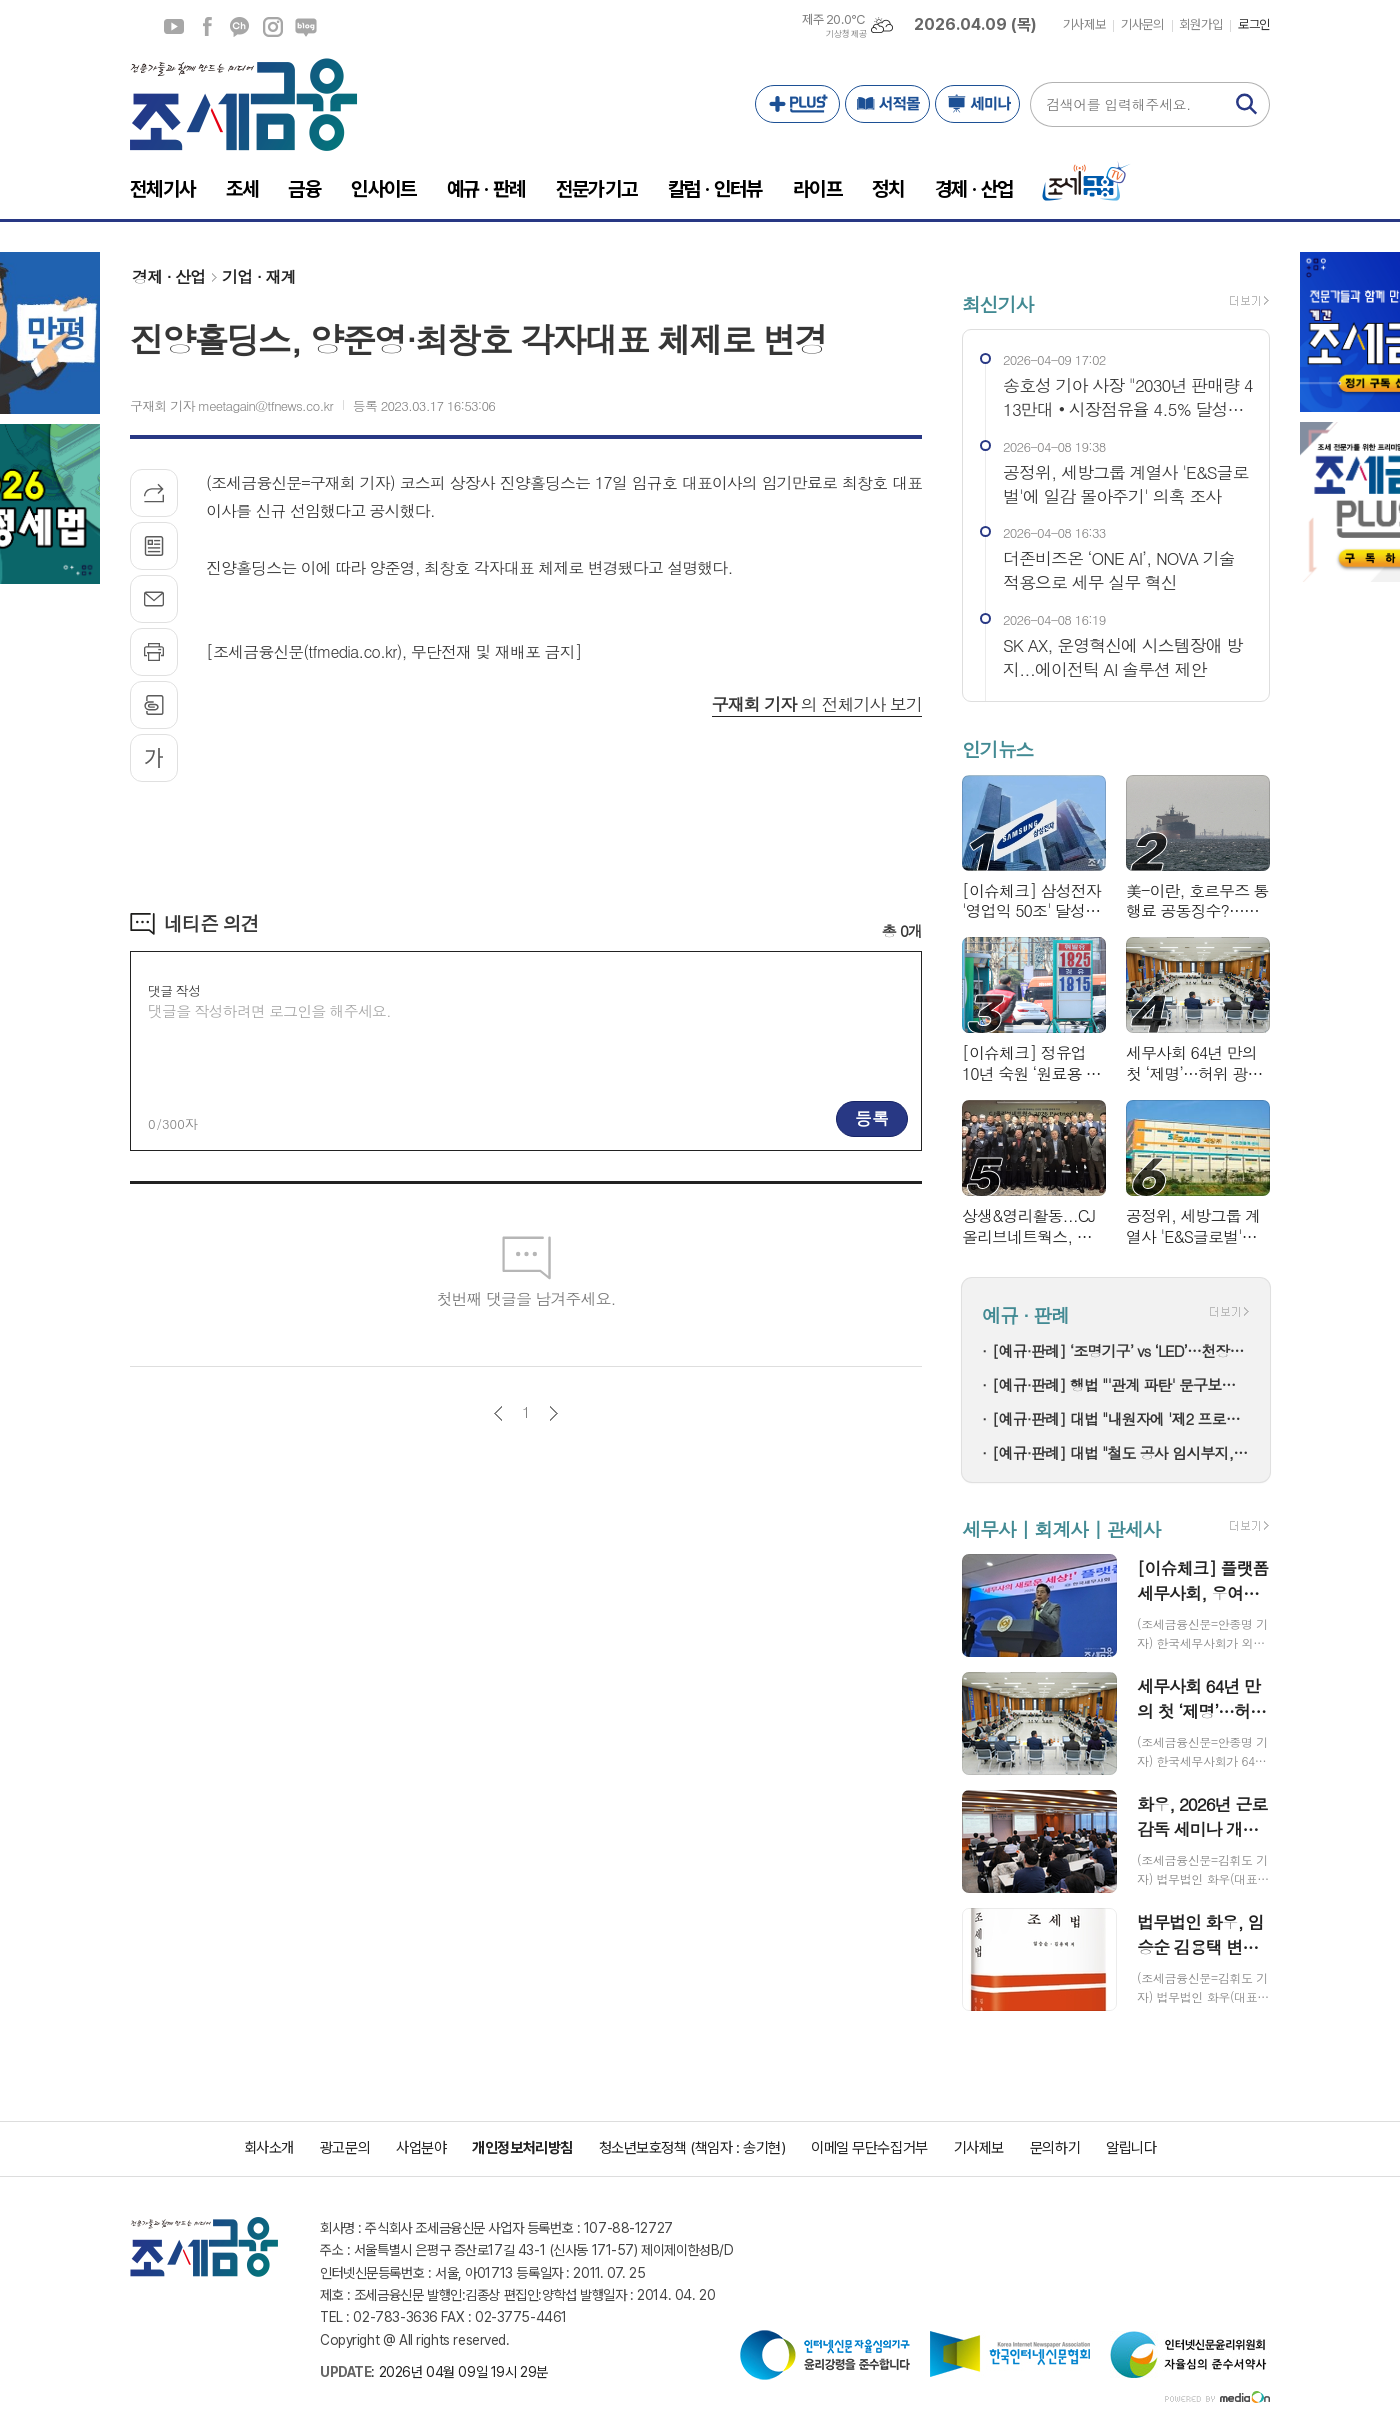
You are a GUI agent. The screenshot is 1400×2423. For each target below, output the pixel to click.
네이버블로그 (306, 27)
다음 (553, 1413)
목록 (154, 546)
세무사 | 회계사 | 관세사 (1061, 1528)
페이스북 (207, 27)
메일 (154, 599)
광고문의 (345, 2148)
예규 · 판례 (1025, 1314)
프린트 (154, 652)
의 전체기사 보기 (817, 704)
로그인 (1254, 24)
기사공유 (154, 493)
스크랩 (154, 705)
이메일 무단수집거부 (869, 2148)
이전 (498, 1413)
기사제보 (1084, 24)
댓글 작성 (174, 990)
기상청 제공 (846, 34)
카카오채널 (240, 27)
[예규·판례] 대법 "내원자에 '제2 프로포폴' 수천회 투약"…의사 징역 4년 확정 (1121, 1418)
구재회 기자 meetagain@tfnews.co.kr (231, 405)
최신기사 (997, 303)
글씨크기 (154, 758)
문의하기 (1055, 2148)
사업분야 (421, 2148)
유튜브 (174, 27)
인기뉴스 (997, 749)
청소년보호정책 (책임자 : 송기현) (692, 2148)
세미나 (977, 104)
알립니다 (1131, 2148)
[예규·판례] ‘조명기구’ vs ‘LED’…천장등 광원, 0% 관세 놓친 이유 (1121, 1350)
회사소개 (269, 2148)
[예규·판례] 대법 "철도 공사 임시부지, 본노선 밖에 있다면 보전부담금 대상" (1121, 1452)
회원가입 (1201, 24)
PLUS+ (797, 104)
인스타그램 (273, 27)
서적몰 (887, 104)
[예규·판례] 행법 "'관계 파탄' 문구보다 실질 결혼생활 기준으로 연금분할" (1121, 1384)
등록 (872, 1118)
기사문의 (1142, 24)
